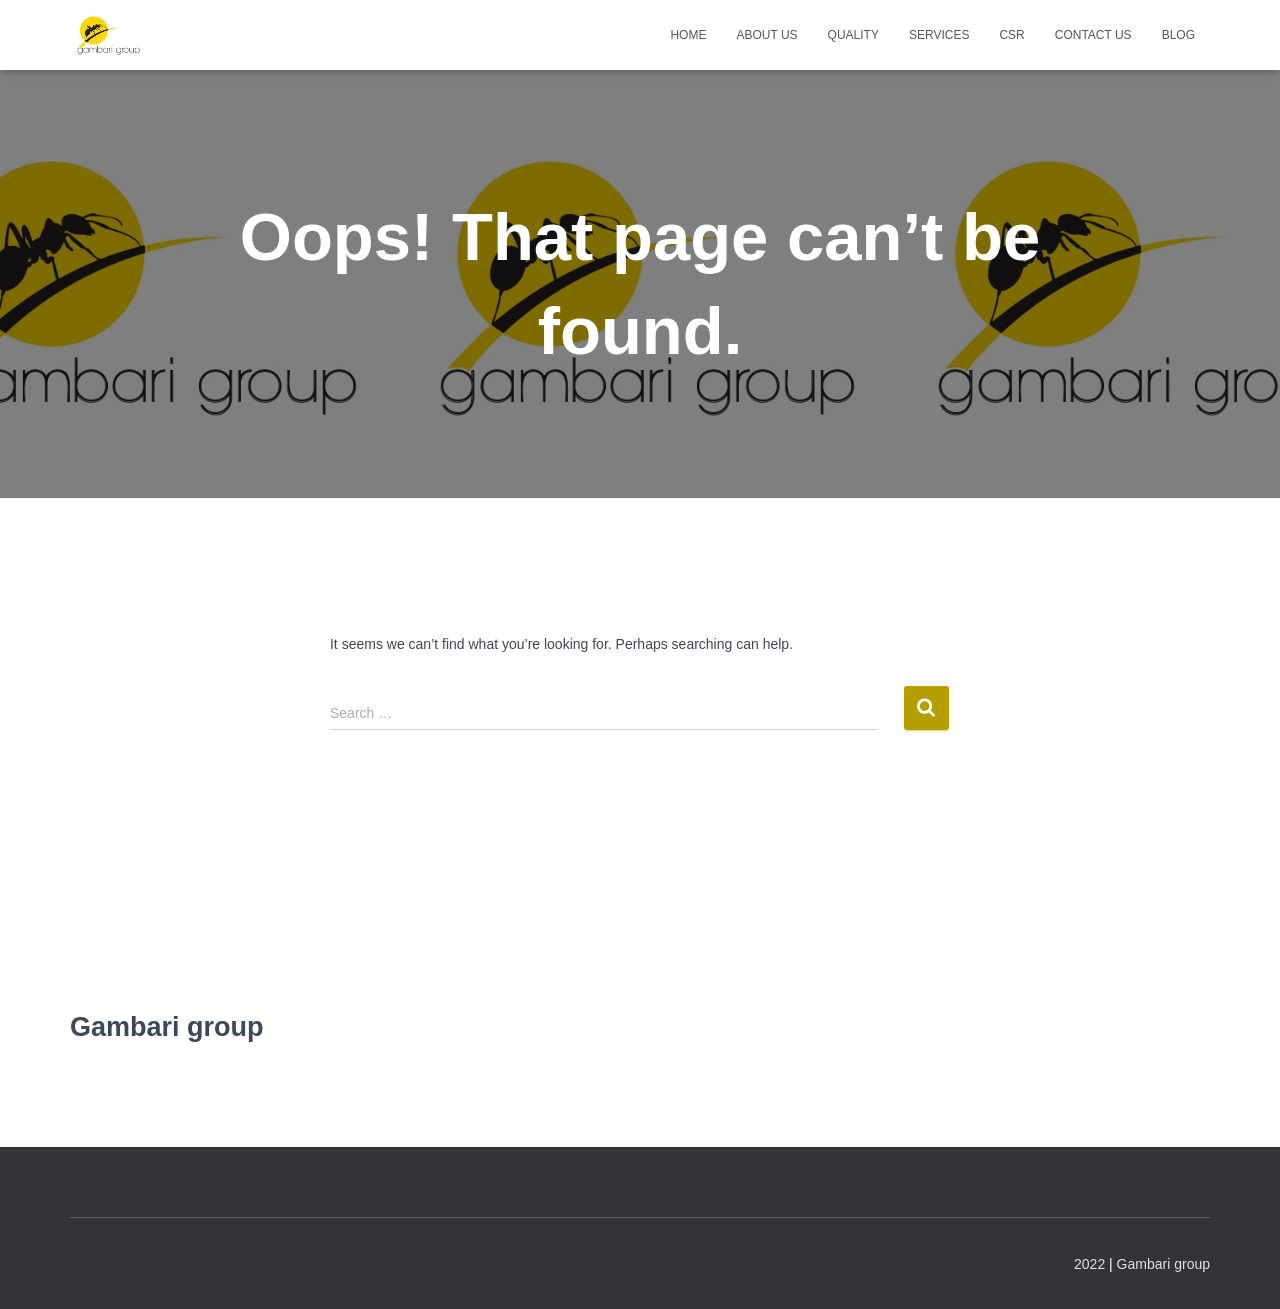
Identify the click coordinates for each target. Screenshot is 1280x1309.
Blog (1178, 35)
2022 (1089, 1264)
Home (688, 35)
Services (939, 35)
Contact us (1093, 35)
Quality (853, 35)
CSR (1011, 35)
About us (766, 35)
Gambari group (1163, 1264)
